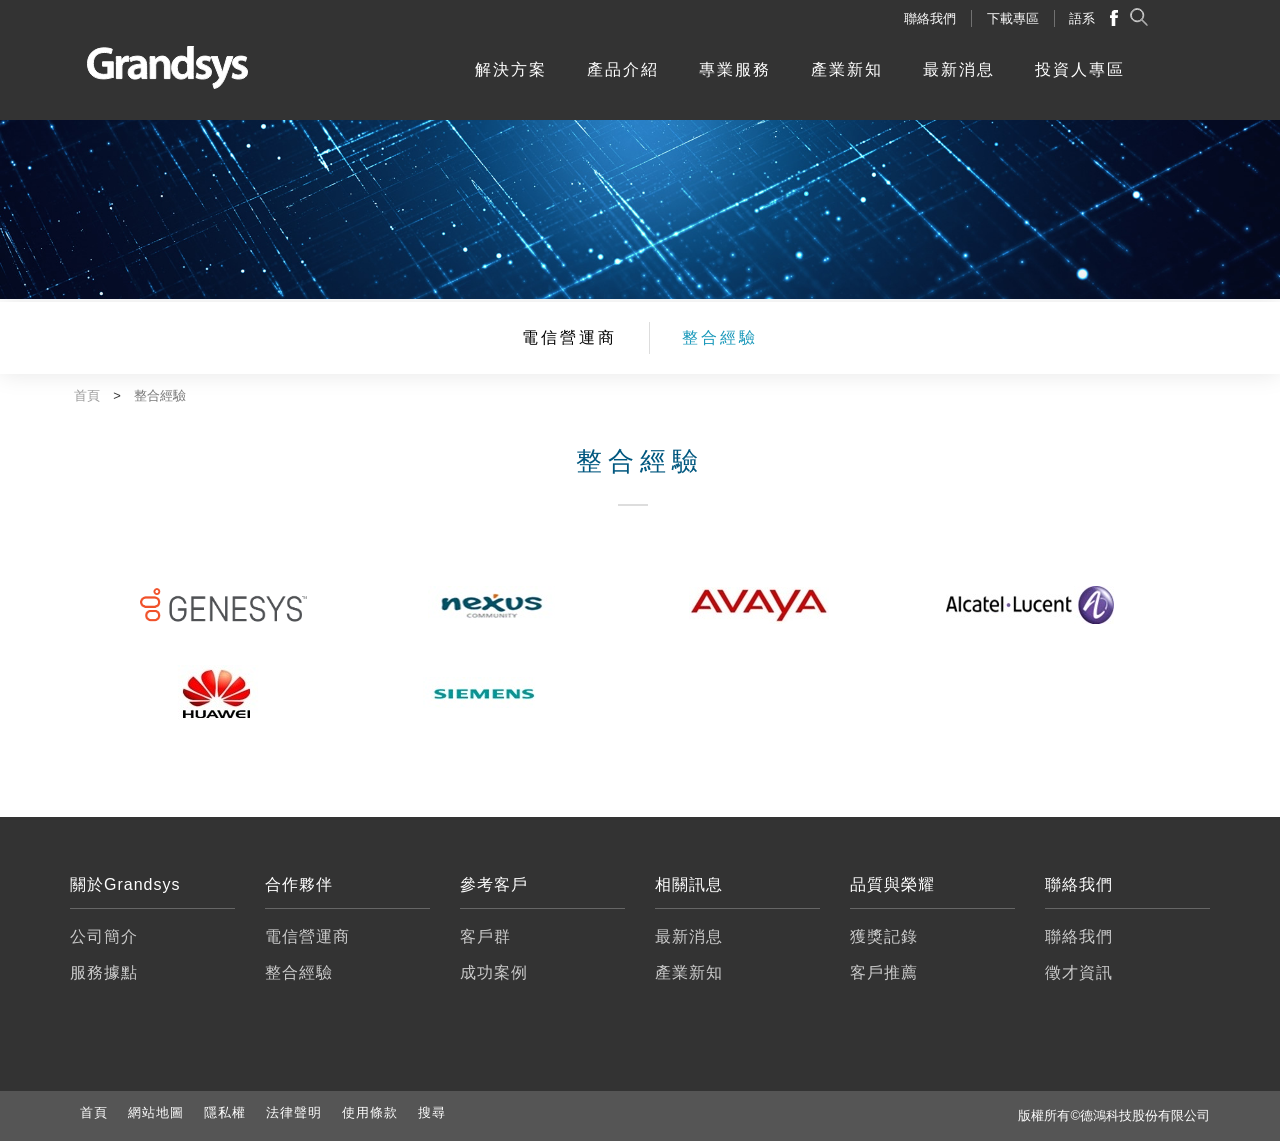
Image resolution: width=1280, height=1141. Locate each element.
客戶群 (485, 936)
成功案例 (494, 972)
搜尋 (432, 1112)
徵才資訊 (1079, 972)
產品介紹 (623, 69)
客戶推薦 (884, 972)
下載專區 (1013, 18)
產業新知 (847, 69)
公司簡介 (104, 936)
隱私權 (225, 1112)
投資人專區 (1080, 69)
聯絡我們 (930, 18)
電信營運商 (569, 337)
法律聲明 (294, 1112)
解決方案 (511, 69)
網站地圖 (156, 1112)
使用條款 (370, 1112)
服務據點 (104, 972)
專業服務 (735, 69)
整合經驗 (720, 337)
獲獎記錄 (884, 936)
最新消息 (959, 69)
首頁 (94, 1112)
